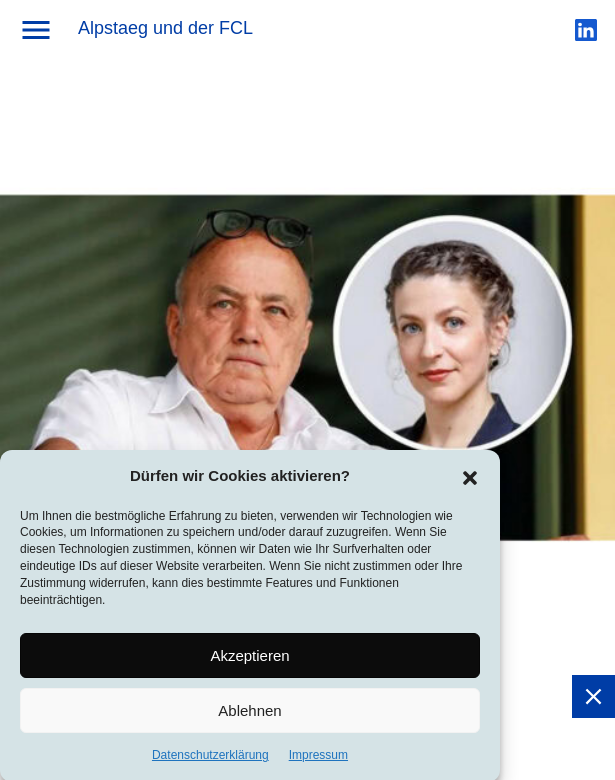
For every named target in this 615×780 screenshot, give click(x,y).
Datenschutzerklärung (210, 760)
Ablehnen (249, 714)
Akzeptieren (249, 659)
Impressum (318, 760)
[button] (470, 481)
